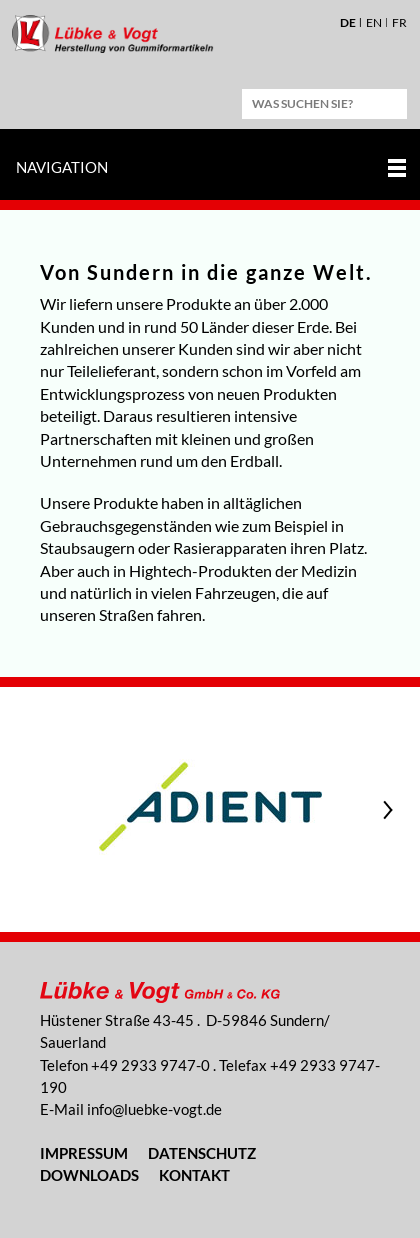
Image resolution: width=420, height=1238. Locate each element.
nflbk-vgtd (154, 1109)
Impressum (84, 1153)
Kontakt (194, 1175)
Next (390, 809)
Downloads (89, 1175)
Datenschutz (202, 1153)
